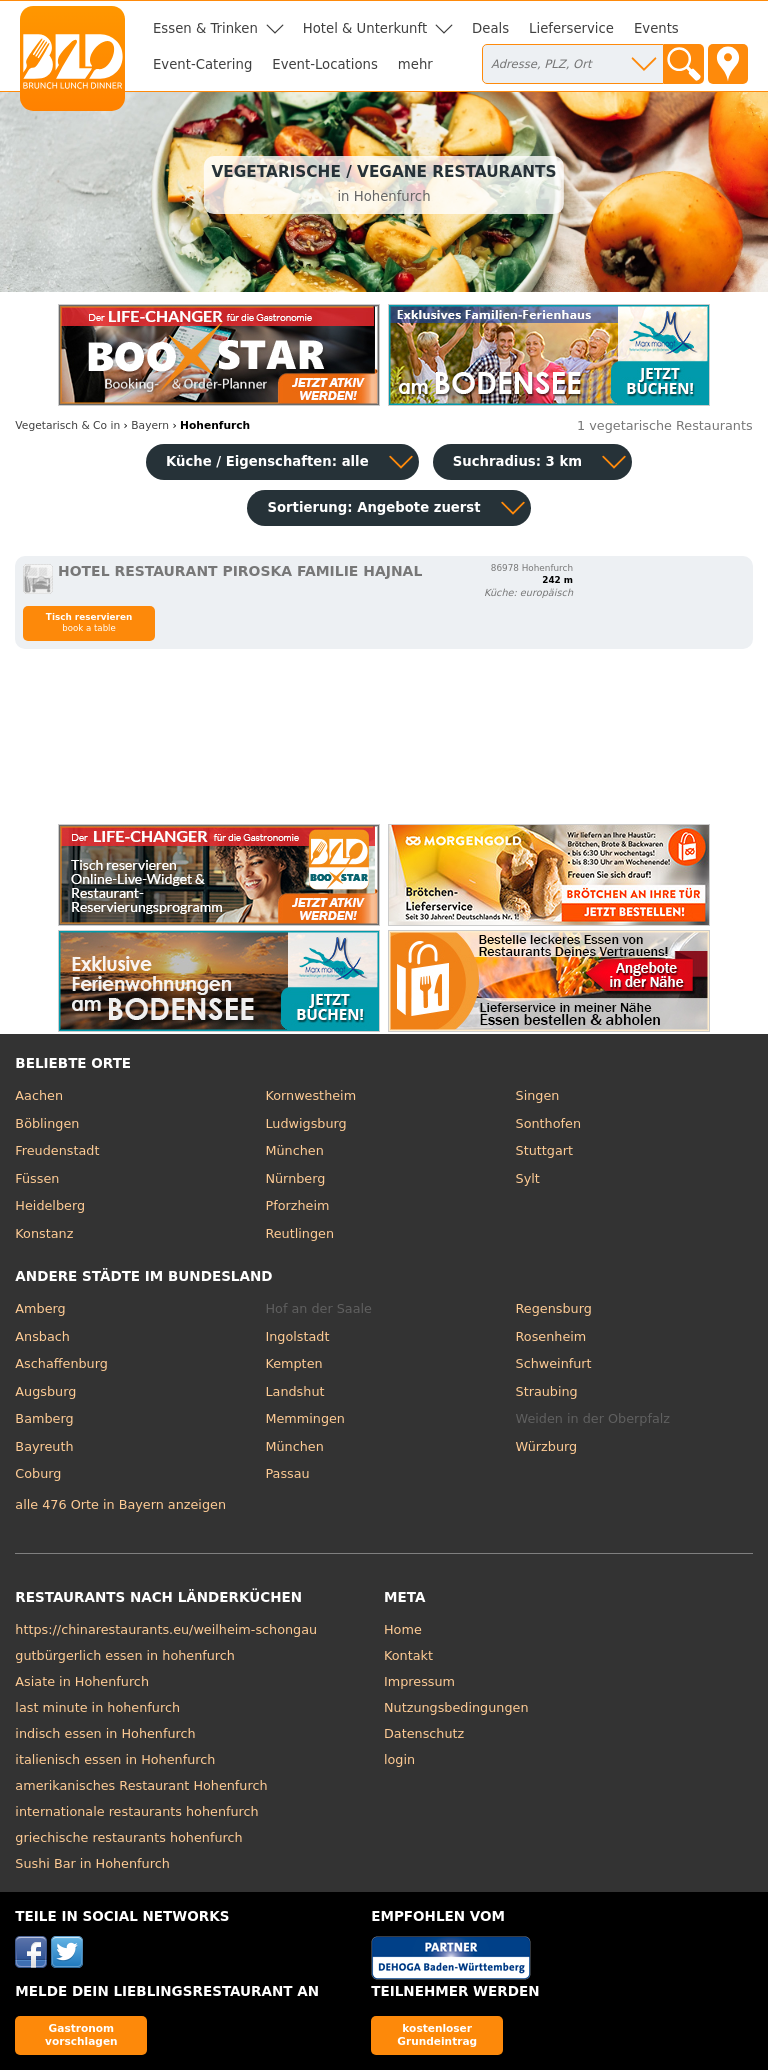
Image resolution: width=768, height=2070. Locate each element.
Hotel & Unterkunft (365, 28)
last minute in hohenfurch (97, 1707)
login (399, 1759)
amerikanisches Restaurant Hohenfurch (141, 1785)
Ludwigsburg (305, 1123)
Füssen (37, 1178)
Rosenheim (551, 1336)
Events (656, 28)
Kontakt (408, 1655)
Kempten (293, 1363)
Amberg (40, 1308)
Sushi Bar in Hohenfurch (92, 1863)
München (294, 1150)
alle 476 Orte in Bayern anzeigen (120, 1504)
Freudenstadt (57, 1150)
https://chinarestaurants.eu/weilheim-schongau (166, 1629)
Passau (287, 1473)
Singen (538, 1095)
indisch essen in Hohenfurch (105, 1733)
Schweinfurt (554, 1363)
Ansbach (42, 1336)
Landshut (294, 1391)
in (67, 425)
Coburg (38, 1473)
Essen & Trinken (205, 28)
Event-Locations (325, 64)
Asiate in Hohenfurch (82, 1681)
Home (403, 1629)
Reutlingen (299, 1233)
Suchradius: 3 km (517, 461)
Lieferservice (571, 28)
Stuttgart (544, 1150)
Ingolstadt (297, 1336)
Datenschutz (424, 1733)
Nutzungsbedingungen (456, 1707)
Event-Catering (202, 64)
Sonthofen (548, 1123)
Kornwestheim (310, 1095)
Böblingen (47, 1123)
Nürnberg (295, 1178)
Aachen (39, 1095)
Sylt (528, 1178)
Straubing (547, 1391)
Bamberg (44, 1418)
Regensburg (554, 1308)
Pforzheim (297, 1205)
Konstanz (44, 1233)
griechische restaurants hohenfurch (128, 1837)
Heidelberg (50, 1205)
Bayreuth (44, 1446)
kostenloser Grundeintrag (437, 2034)
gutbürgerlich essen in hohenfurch (125, 1655)
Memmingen (305, 1418)
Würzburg (547, 1446)
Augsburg (45, 1391)
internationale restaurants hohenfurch (136, 1811)
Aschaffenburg (61, 1363)
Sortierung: (373, 507)
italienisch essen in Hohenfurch (115, 1759)
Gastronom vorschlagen (81, 2034)
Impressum (419, 1681)
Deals (490, 28)
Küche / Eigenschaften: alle (267, 461)
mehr (415, 64)
